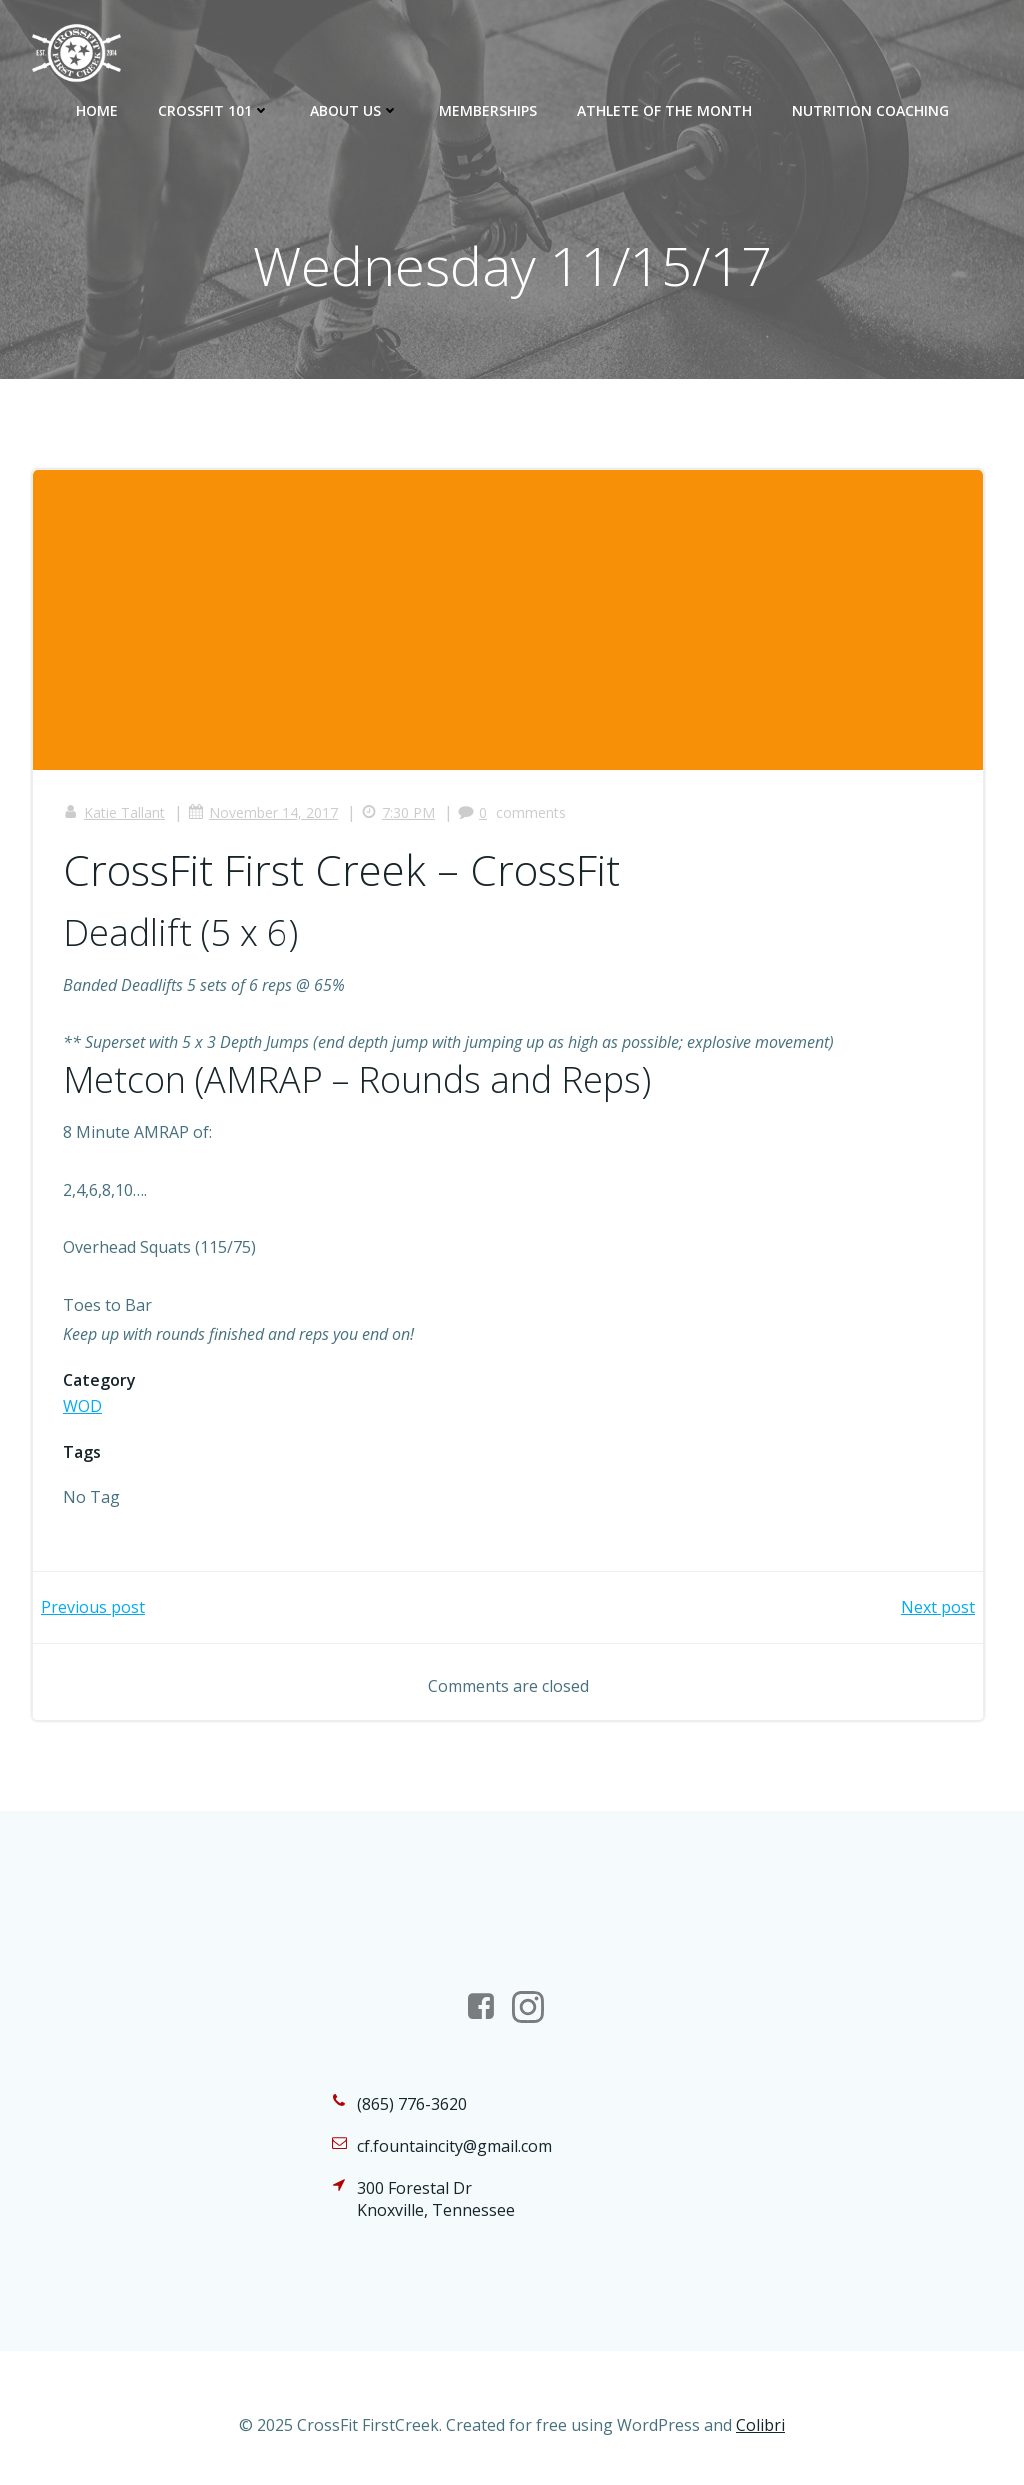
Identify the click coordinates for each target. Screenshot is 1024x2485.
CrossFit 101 (214, 110)
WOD (82, 1406)
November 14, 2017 (263, 812)
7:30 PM (398, 812)
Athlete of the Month (664, 110)
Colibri (760, 2425)
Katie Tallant (114, 812)
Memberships (488, 110)
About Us (354, 110)
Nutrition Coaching (870, 110)
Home (97, 110)
